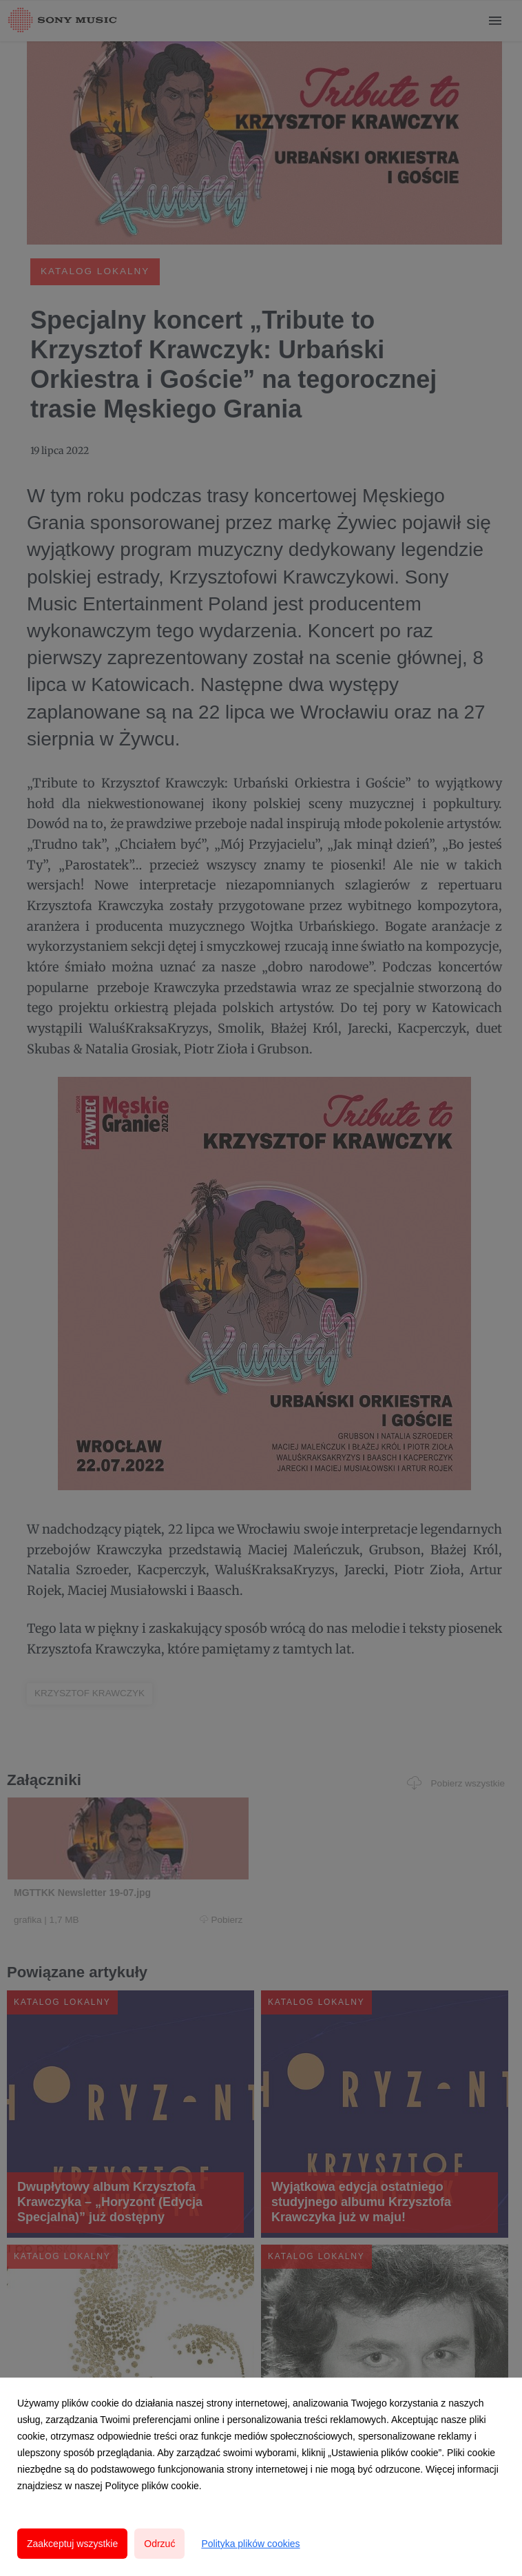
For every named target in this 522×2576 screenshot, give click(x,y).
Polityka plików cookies (250, 2543)
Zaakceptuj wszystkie (72, 2543)
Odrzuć (159, 2543)
